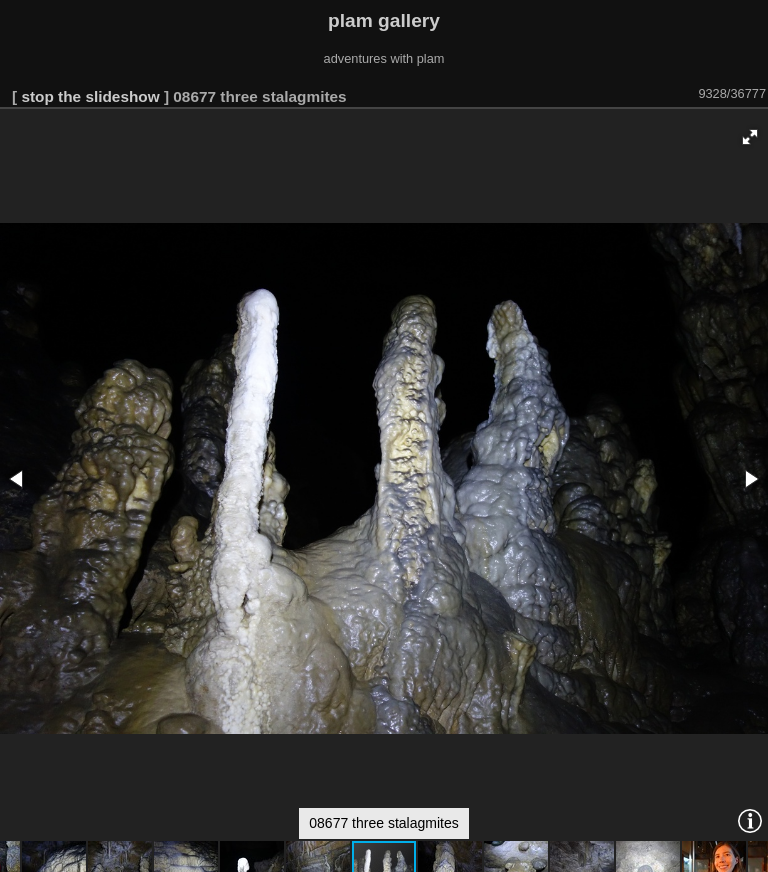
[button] (750, 137)
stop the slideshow (90, 96)
